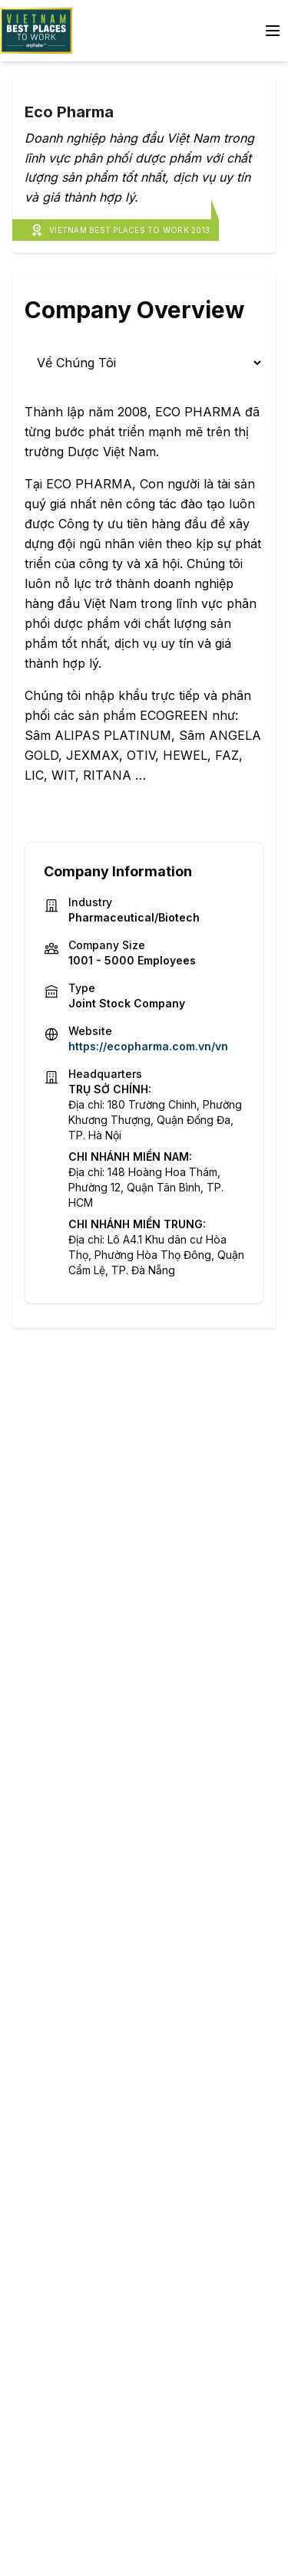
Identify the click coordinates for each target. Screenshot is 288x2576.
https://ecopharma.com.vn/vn (148, 1046)
